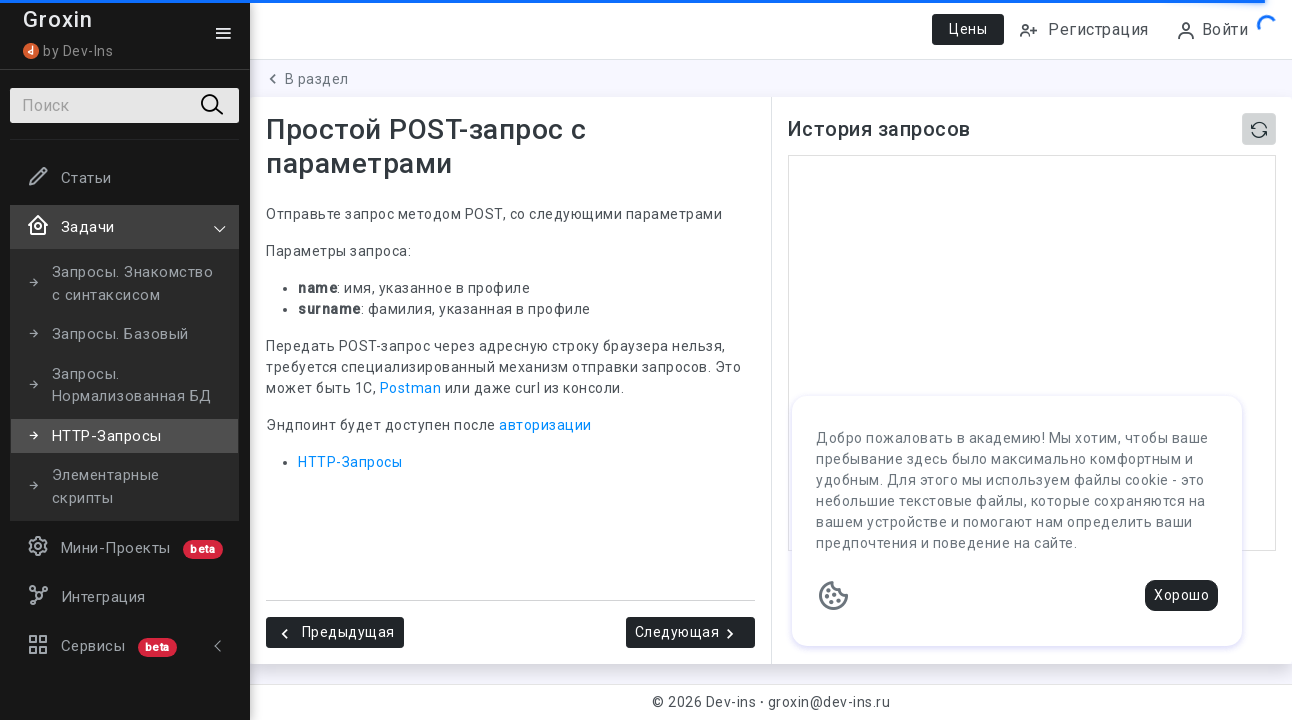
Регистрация (1083, 30)
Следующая (688, 633)
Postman (411, 388)
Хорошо (1181, 595)
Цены (968, 29)
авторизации (545, 425)
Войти (1212, 30)
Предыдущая (335, 633)
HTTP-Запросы (350, 462)
